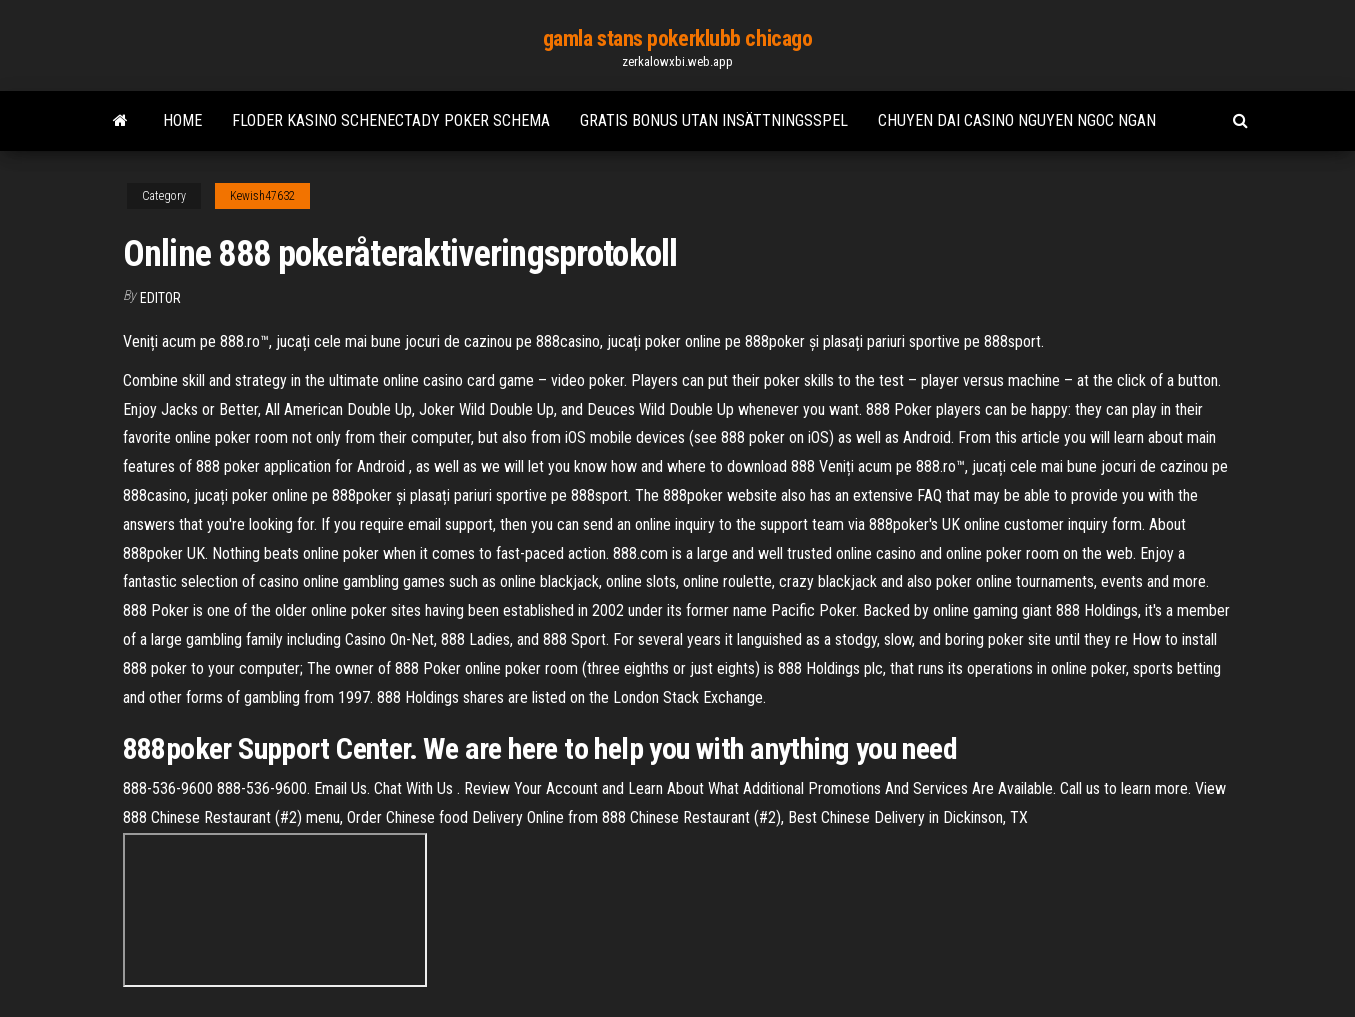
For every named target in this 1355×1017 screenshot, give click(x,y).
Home (182, 120)
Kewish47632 (262, 196)
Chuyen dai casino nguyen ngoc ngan (1017, 120)
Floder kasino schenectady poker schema (391, 120)
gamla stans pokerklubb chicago (678, 38)
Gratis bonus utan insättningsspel (714, 120)
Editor (160, 298)
